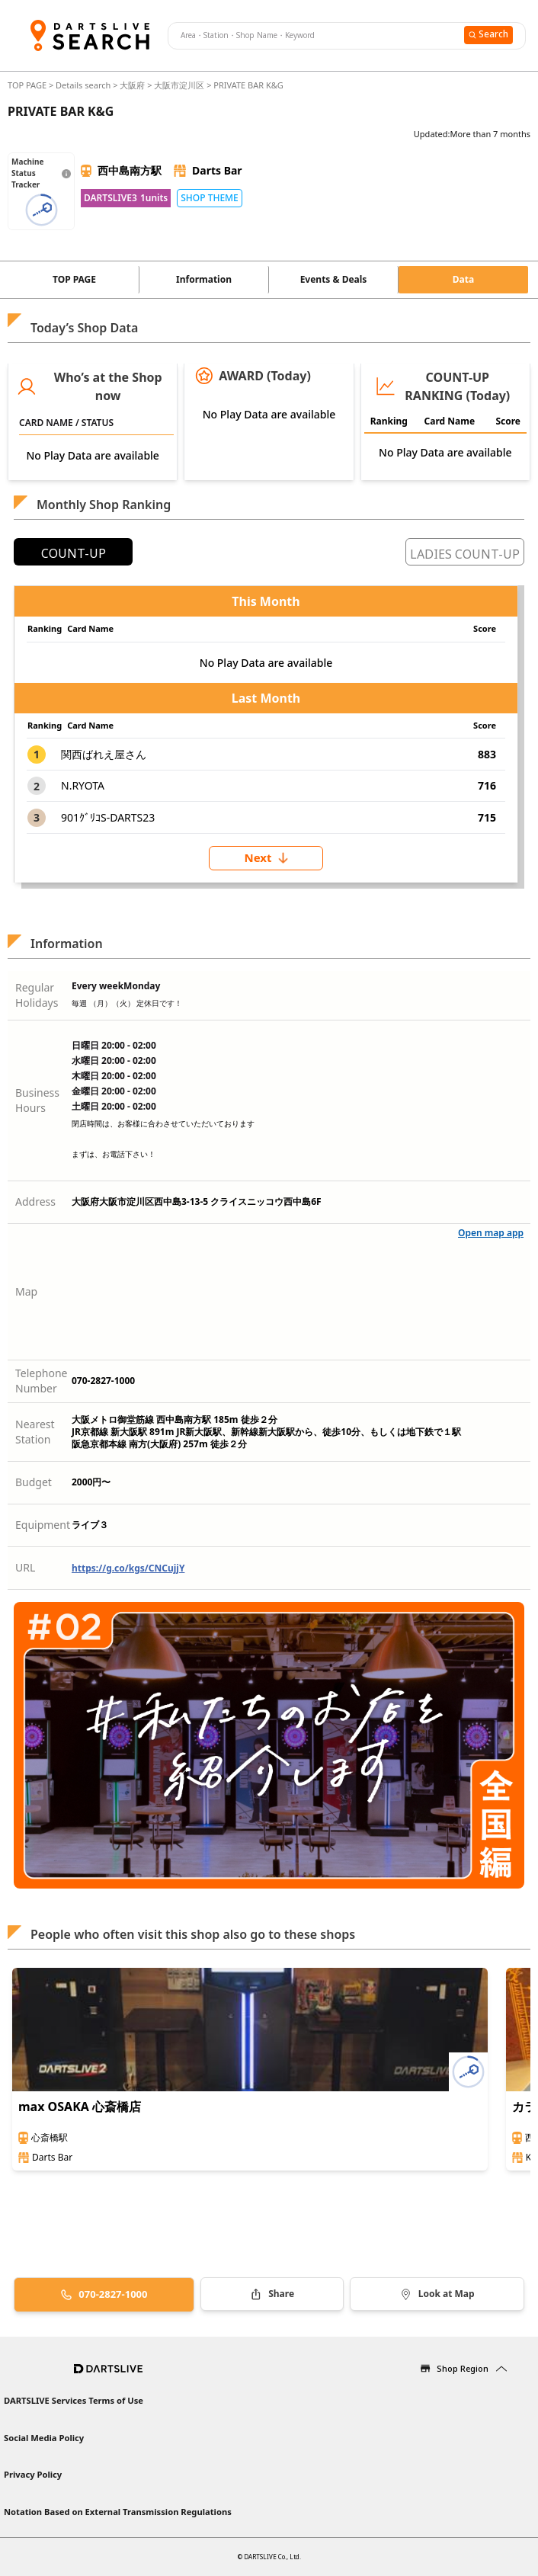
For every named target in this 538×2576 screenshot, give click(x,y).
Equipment (42, 1524)
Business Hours (37, 1100)
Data (463, 279)
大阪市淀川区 (179, 85)
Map (26, 1291)
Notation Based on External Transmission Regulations (118, 2511)
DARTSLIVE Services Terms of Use (73, 2400)
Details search (84, 85)
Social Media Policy (44, 2437)
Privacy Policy (33, 2474)
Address (35, 1201)
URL (25, 1567)
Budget (33, 1482)
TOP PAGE (28, 85)
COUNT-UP (73, 553)
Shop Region (462, 2368)
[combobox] (314, 36)
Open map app (491, 1232)
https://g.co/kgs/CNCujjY (128, 1568)
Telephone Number (41, 1380)
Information (204, 279)
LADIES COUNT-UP (465, 554)
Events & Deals (333, 279)
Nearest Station (35, 1432)
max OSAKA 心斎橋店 (79, 2106)
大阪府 (132, 85)
